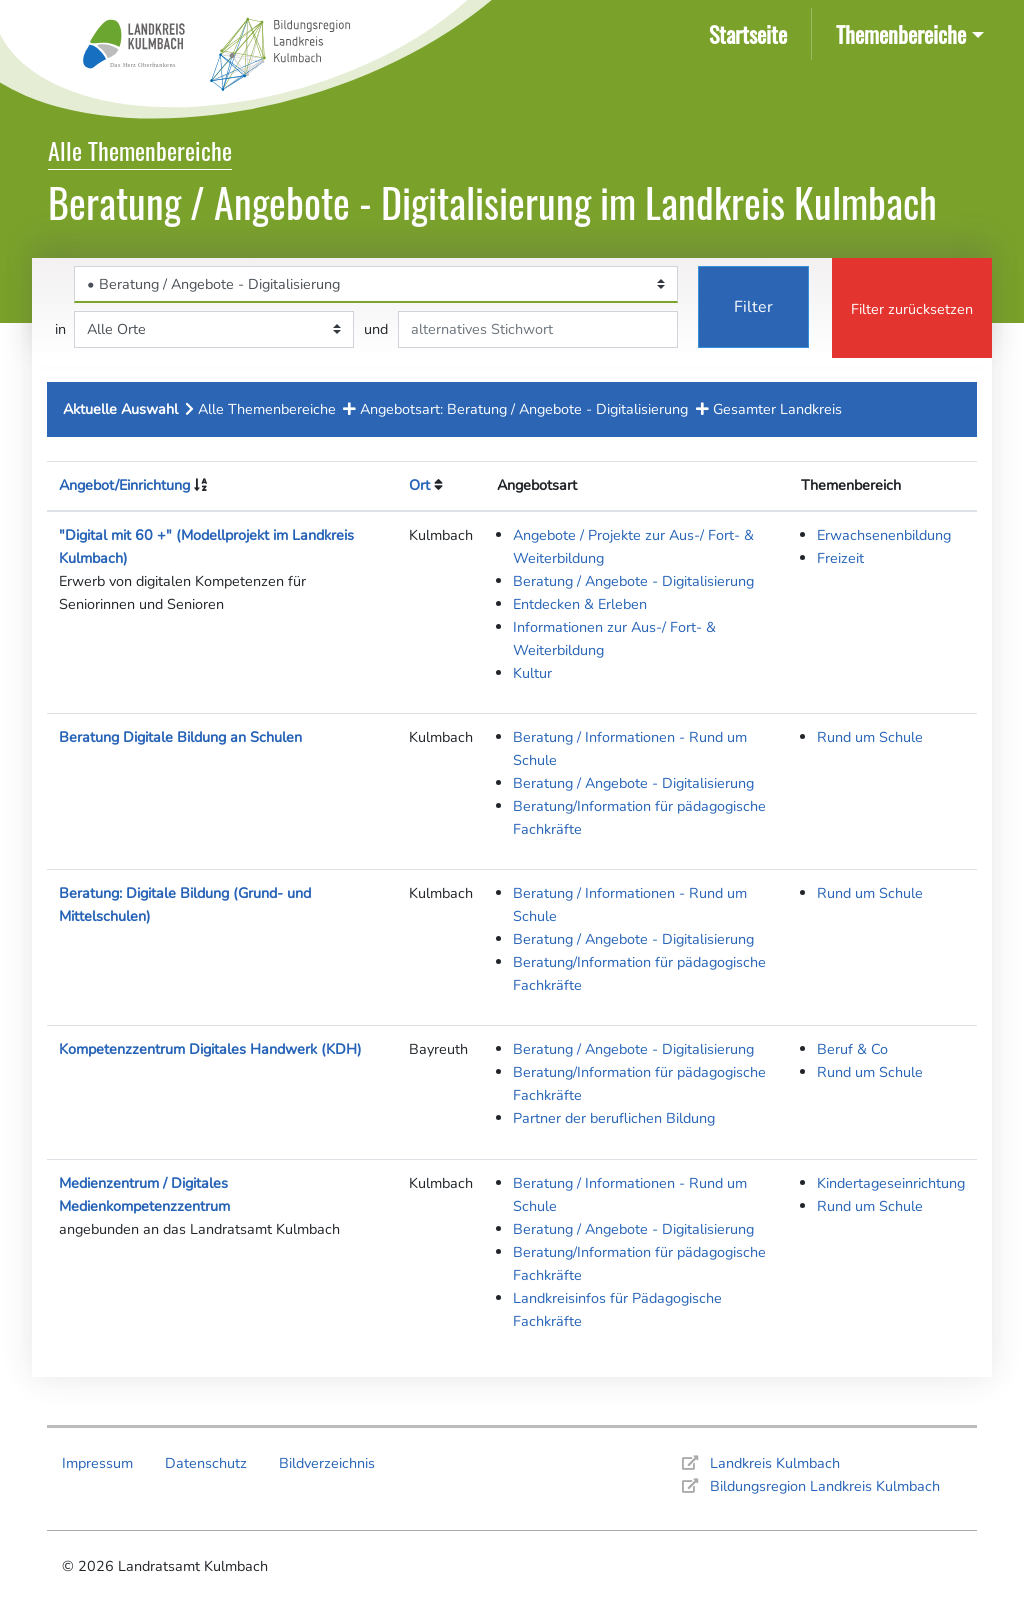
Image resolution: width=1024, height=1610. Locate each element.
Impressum (97, 1463)
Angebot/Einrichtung (124, 485)
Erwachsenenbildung (884, 535)
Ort (419, 485)
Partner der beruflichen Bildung (614, 1118)
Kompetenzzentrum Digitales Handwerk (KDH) (210, 1049)
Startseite (752, 32)
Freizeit (840, 558)
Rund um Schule (870, 737)
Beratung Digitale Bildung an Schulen (180, 737)
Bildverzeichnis (327, 1463)
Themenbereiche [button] (901, 33)
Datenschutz (206, 1463)
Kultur (532, 673)
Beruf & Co (852, 1049)
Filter (753, 307)
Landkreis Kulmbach (775, 1463)
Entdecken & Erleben (580, 604)
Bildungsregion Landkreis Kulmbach (825, 1486)
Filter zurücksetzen (912, 309)
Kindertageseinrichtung (891, 1183)
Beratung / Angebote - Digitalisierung (633, 581)
